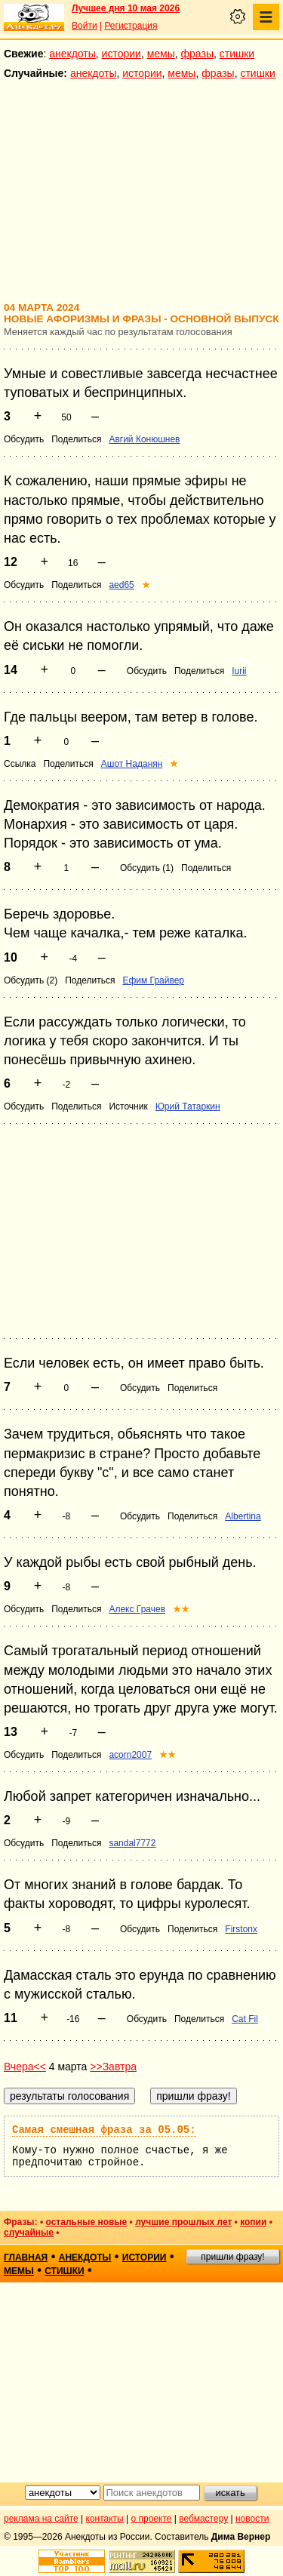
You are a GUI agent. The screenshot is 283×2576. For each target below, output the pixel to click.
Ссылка (19, 764)
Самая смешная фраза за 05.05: (104, 2130)
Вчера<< (25, 2066)
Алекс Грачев (137, 1609)
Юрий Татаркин (187, 1106)
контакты (105, 2518)
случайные (29, 2232)
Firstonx (241, 1929)
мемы (161, 54)
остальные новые (86, 2222)
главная (26, 2257)
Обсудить (24, 439)
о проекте (151, 2518)
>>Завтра (113, 2066)
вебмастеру (203, 2518)
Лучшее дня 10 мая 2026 (126, 8)
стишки (237, 54)
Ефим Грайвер (153, 980)
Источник (128, 1106)
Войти (84, 25)
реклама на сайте (41, 2518)
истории (121, 54)
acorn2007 (130, 1755)
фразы (197, 54)
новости (252, 2518)
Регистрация (130, 25)
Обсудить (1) (147, 868)
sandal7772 (132, 1843)
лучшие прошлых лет (183, 2222)
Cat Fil (245, 2019)
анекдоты (72, 54)
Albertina (242, 1516)
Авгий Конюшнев (144, 439)
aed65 (121, 585)
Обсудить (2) (30, 980)
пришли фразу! (232, 2256)
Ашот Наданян (132, 764)
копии (253, 2222)
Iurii (239, 671)
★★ (181, 1609)
